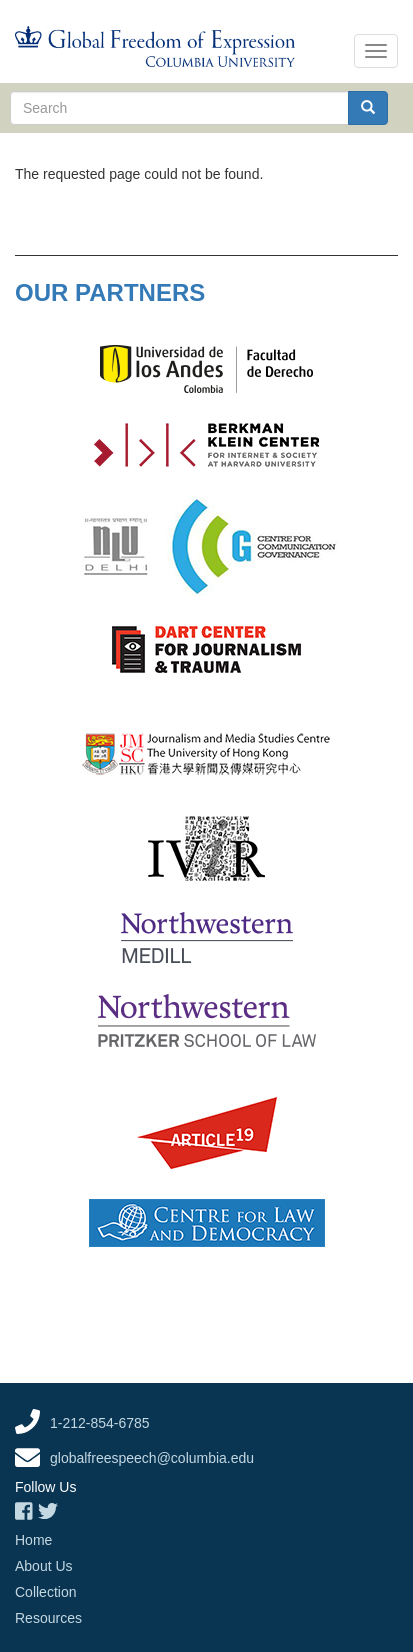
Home (33, 1540)
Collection (45, 1592)
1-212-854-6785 (100, 1423)
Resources (48, 1618)
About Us (44, 1566)
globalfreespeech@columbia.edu (152, 1458)
